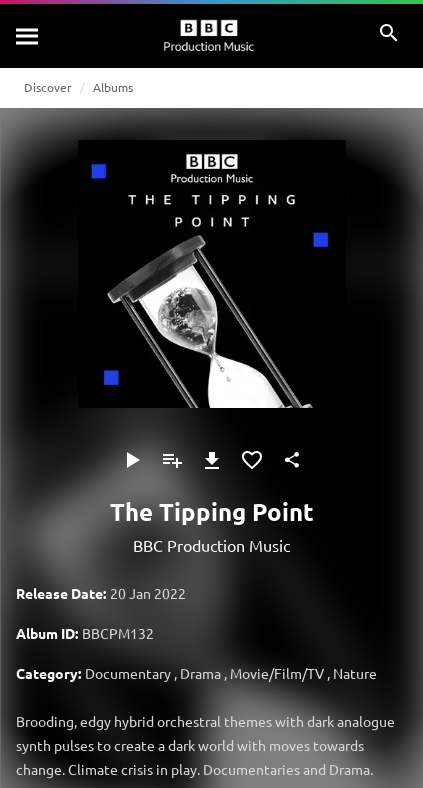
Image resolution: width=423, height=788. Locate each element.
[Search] (28, 36)
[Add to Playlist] (172, 460)
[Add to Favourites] (252, 460)
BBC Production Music (211, 545)
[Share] (292, 460)
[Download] (212, 460)
